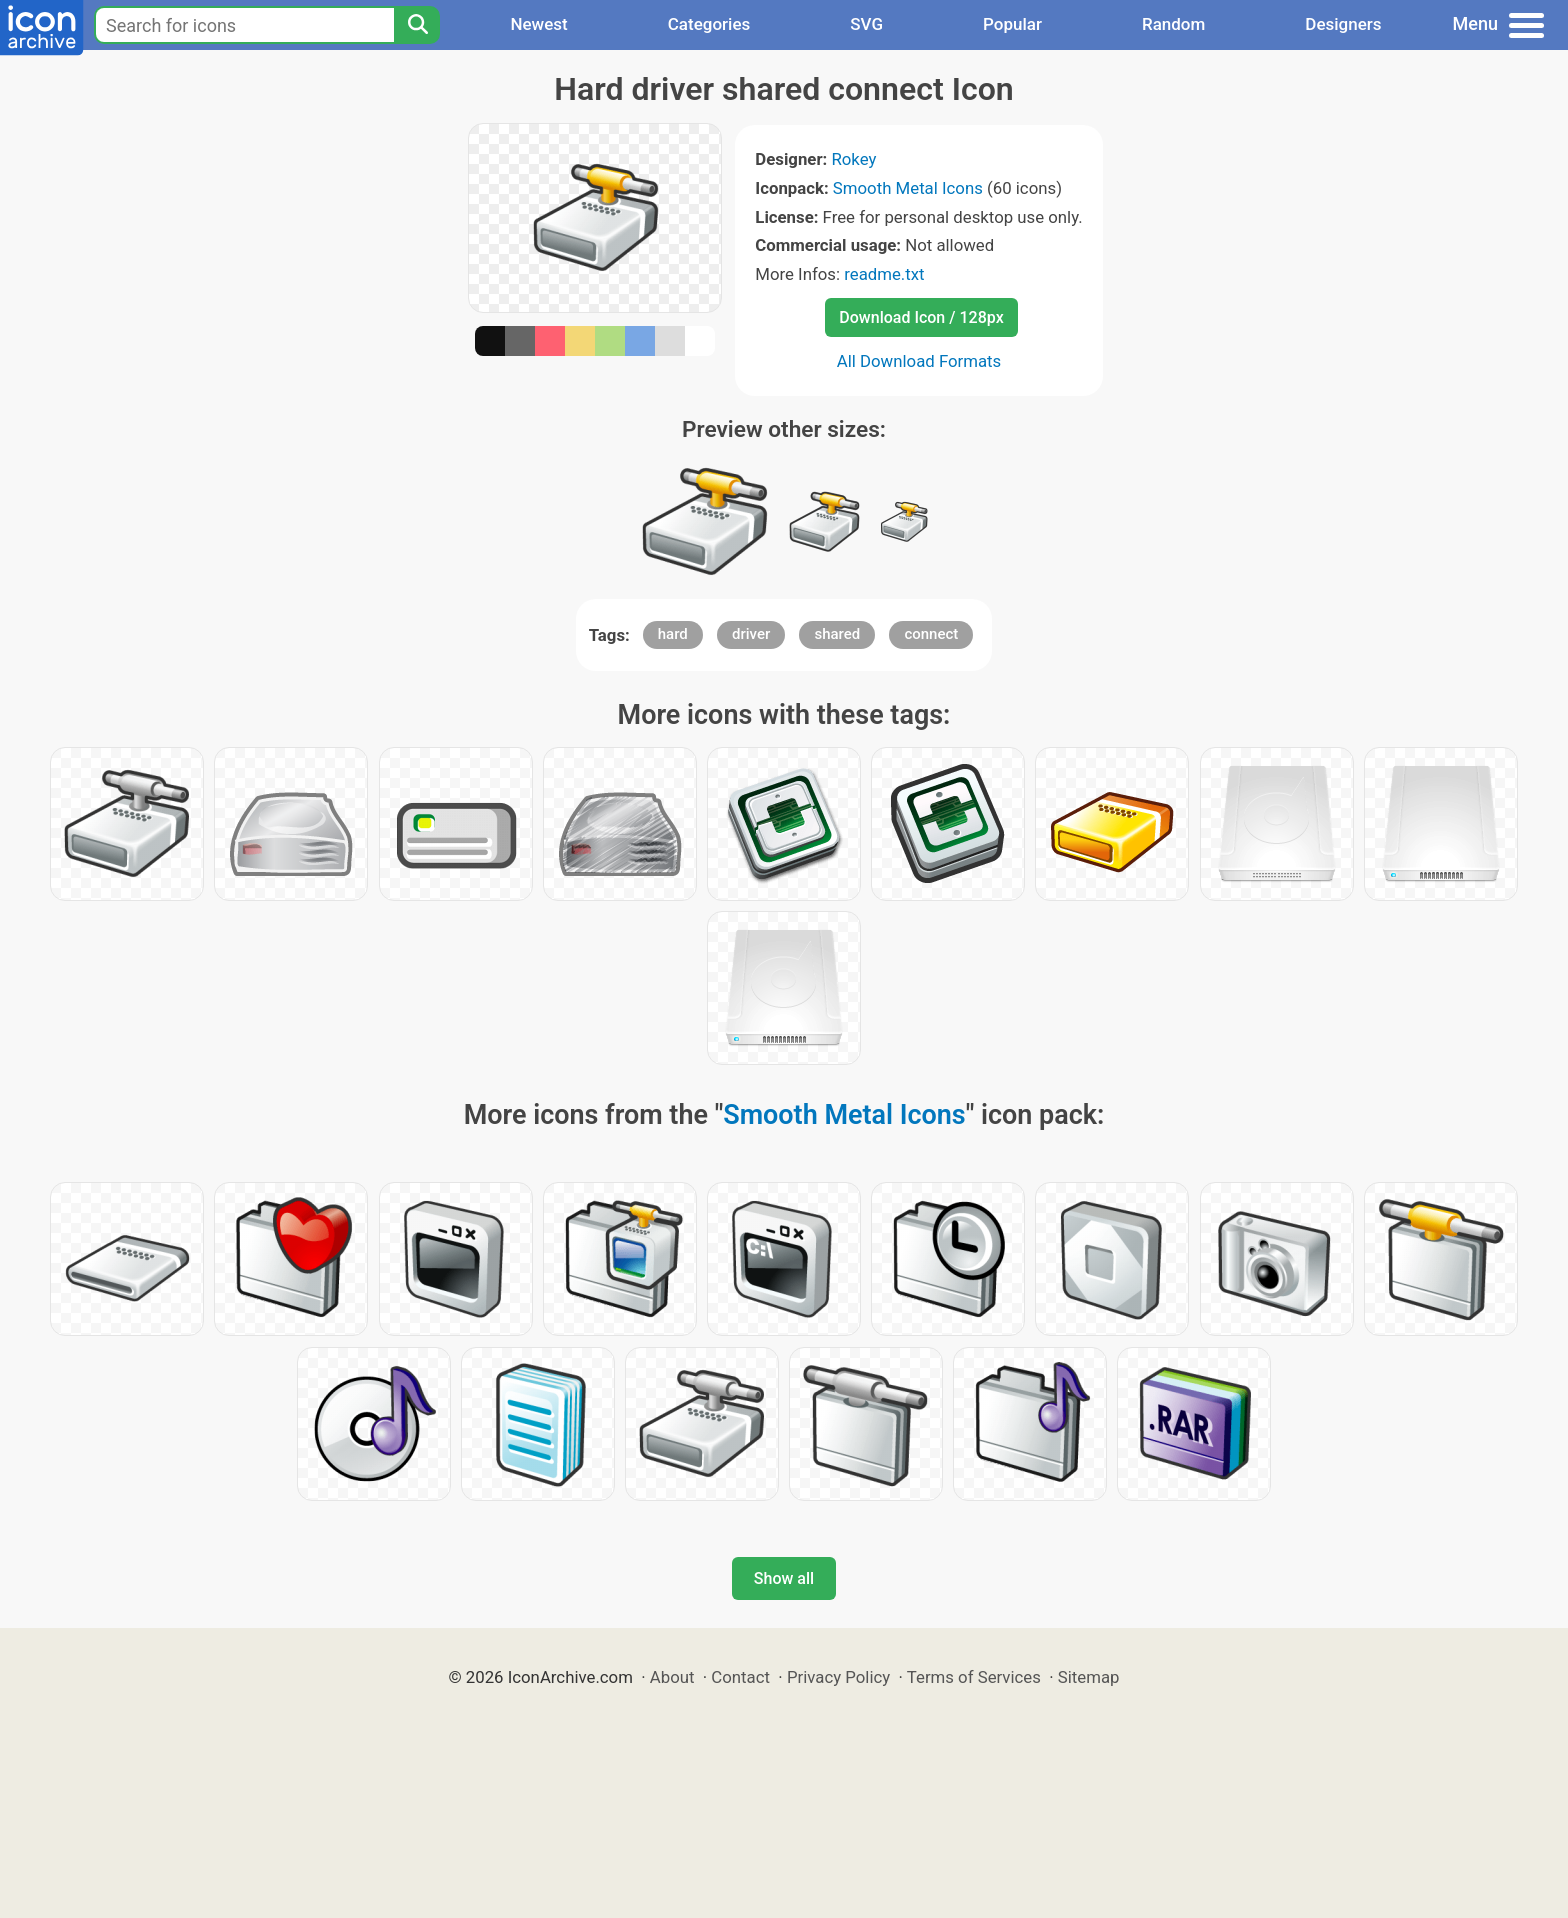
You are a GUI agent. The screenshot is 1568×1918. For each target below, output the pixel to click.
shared (837, 634)
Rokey (853, 159)
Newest (538, 24)
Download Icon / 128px (921, 317)
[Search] (417, 25)
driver (751, 634)
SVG (866, 24)
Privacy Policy (838, 1677)
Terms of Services (974, 1677)
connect (931, 634)
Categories (709, 24)
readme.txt (884, 274)
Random (1173, 24)
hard (673, 634)
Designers (1343, 24)
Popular (1012, 24)
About (672, 1677)
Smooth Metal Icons (908, 188)
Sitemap (1089, 1677)
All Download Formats (919, 361)
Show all (784, 1578)
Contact (740, 1677)
